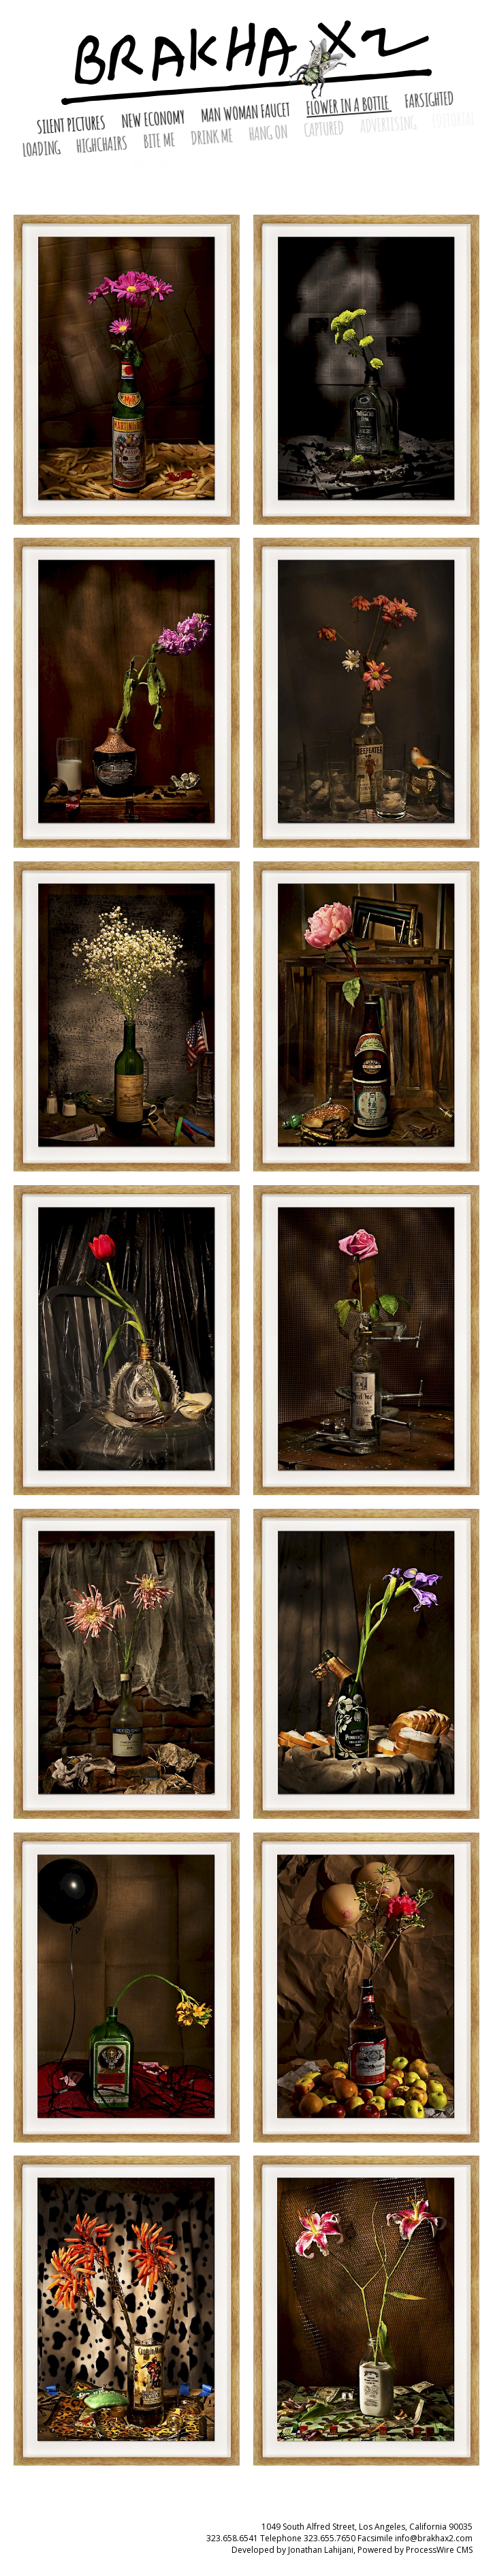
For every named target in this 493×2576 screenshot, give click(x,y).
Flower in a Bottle (348, 105)
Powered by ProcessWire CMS (415, 2550)
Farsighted (429, 99)
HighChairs (102, 144)
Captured (325, 129)
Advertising (389, 125)
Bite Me (160, 140)
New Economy (154, 119)
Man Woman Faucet (246, 112)
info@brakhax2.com (434, 2538)
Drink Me (213, 136)
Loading (42, 148)
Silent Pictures (71, 124)
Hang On (269, 133)
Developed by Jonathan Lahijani (292, 2550)
